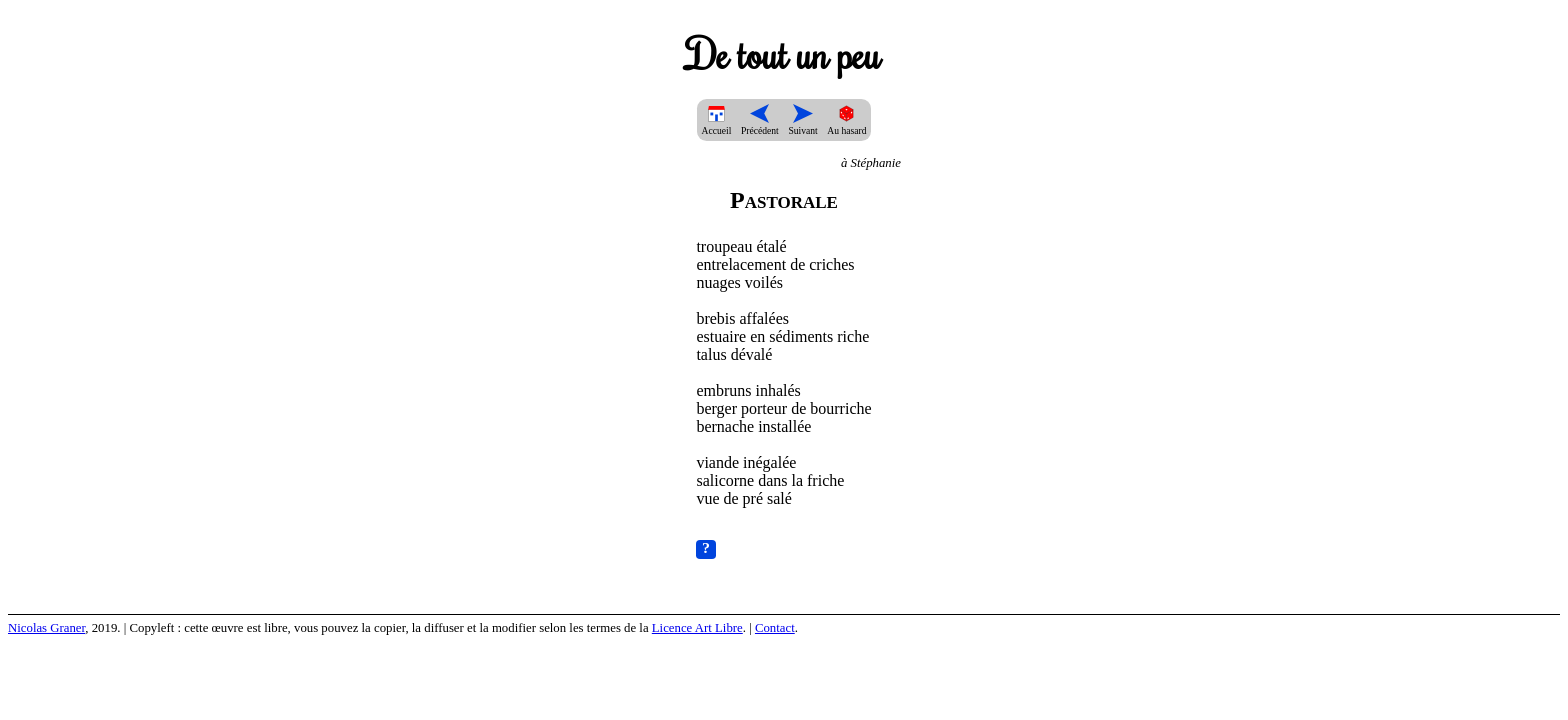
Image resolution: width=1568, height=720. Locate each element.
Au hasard (846, 125)
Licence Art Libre (697, 628)
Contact (775, 628)
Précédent (760, 125)
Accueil (717, 125)
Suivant (802, 125)
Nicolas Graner (46, 628)
